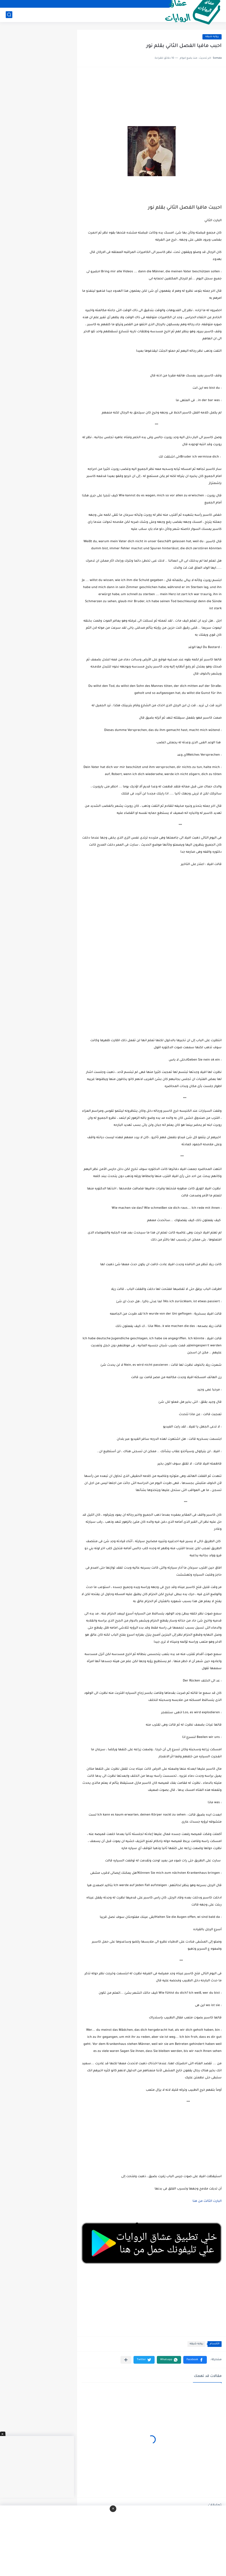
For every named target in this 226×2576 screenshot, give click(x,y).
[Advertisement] (152, 976)
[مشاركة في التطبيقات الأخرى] (125, 2360)
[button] (195, 2360)
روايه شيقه (212, 36)
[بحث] (9, 14)
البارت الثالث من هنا (207, 2201)
